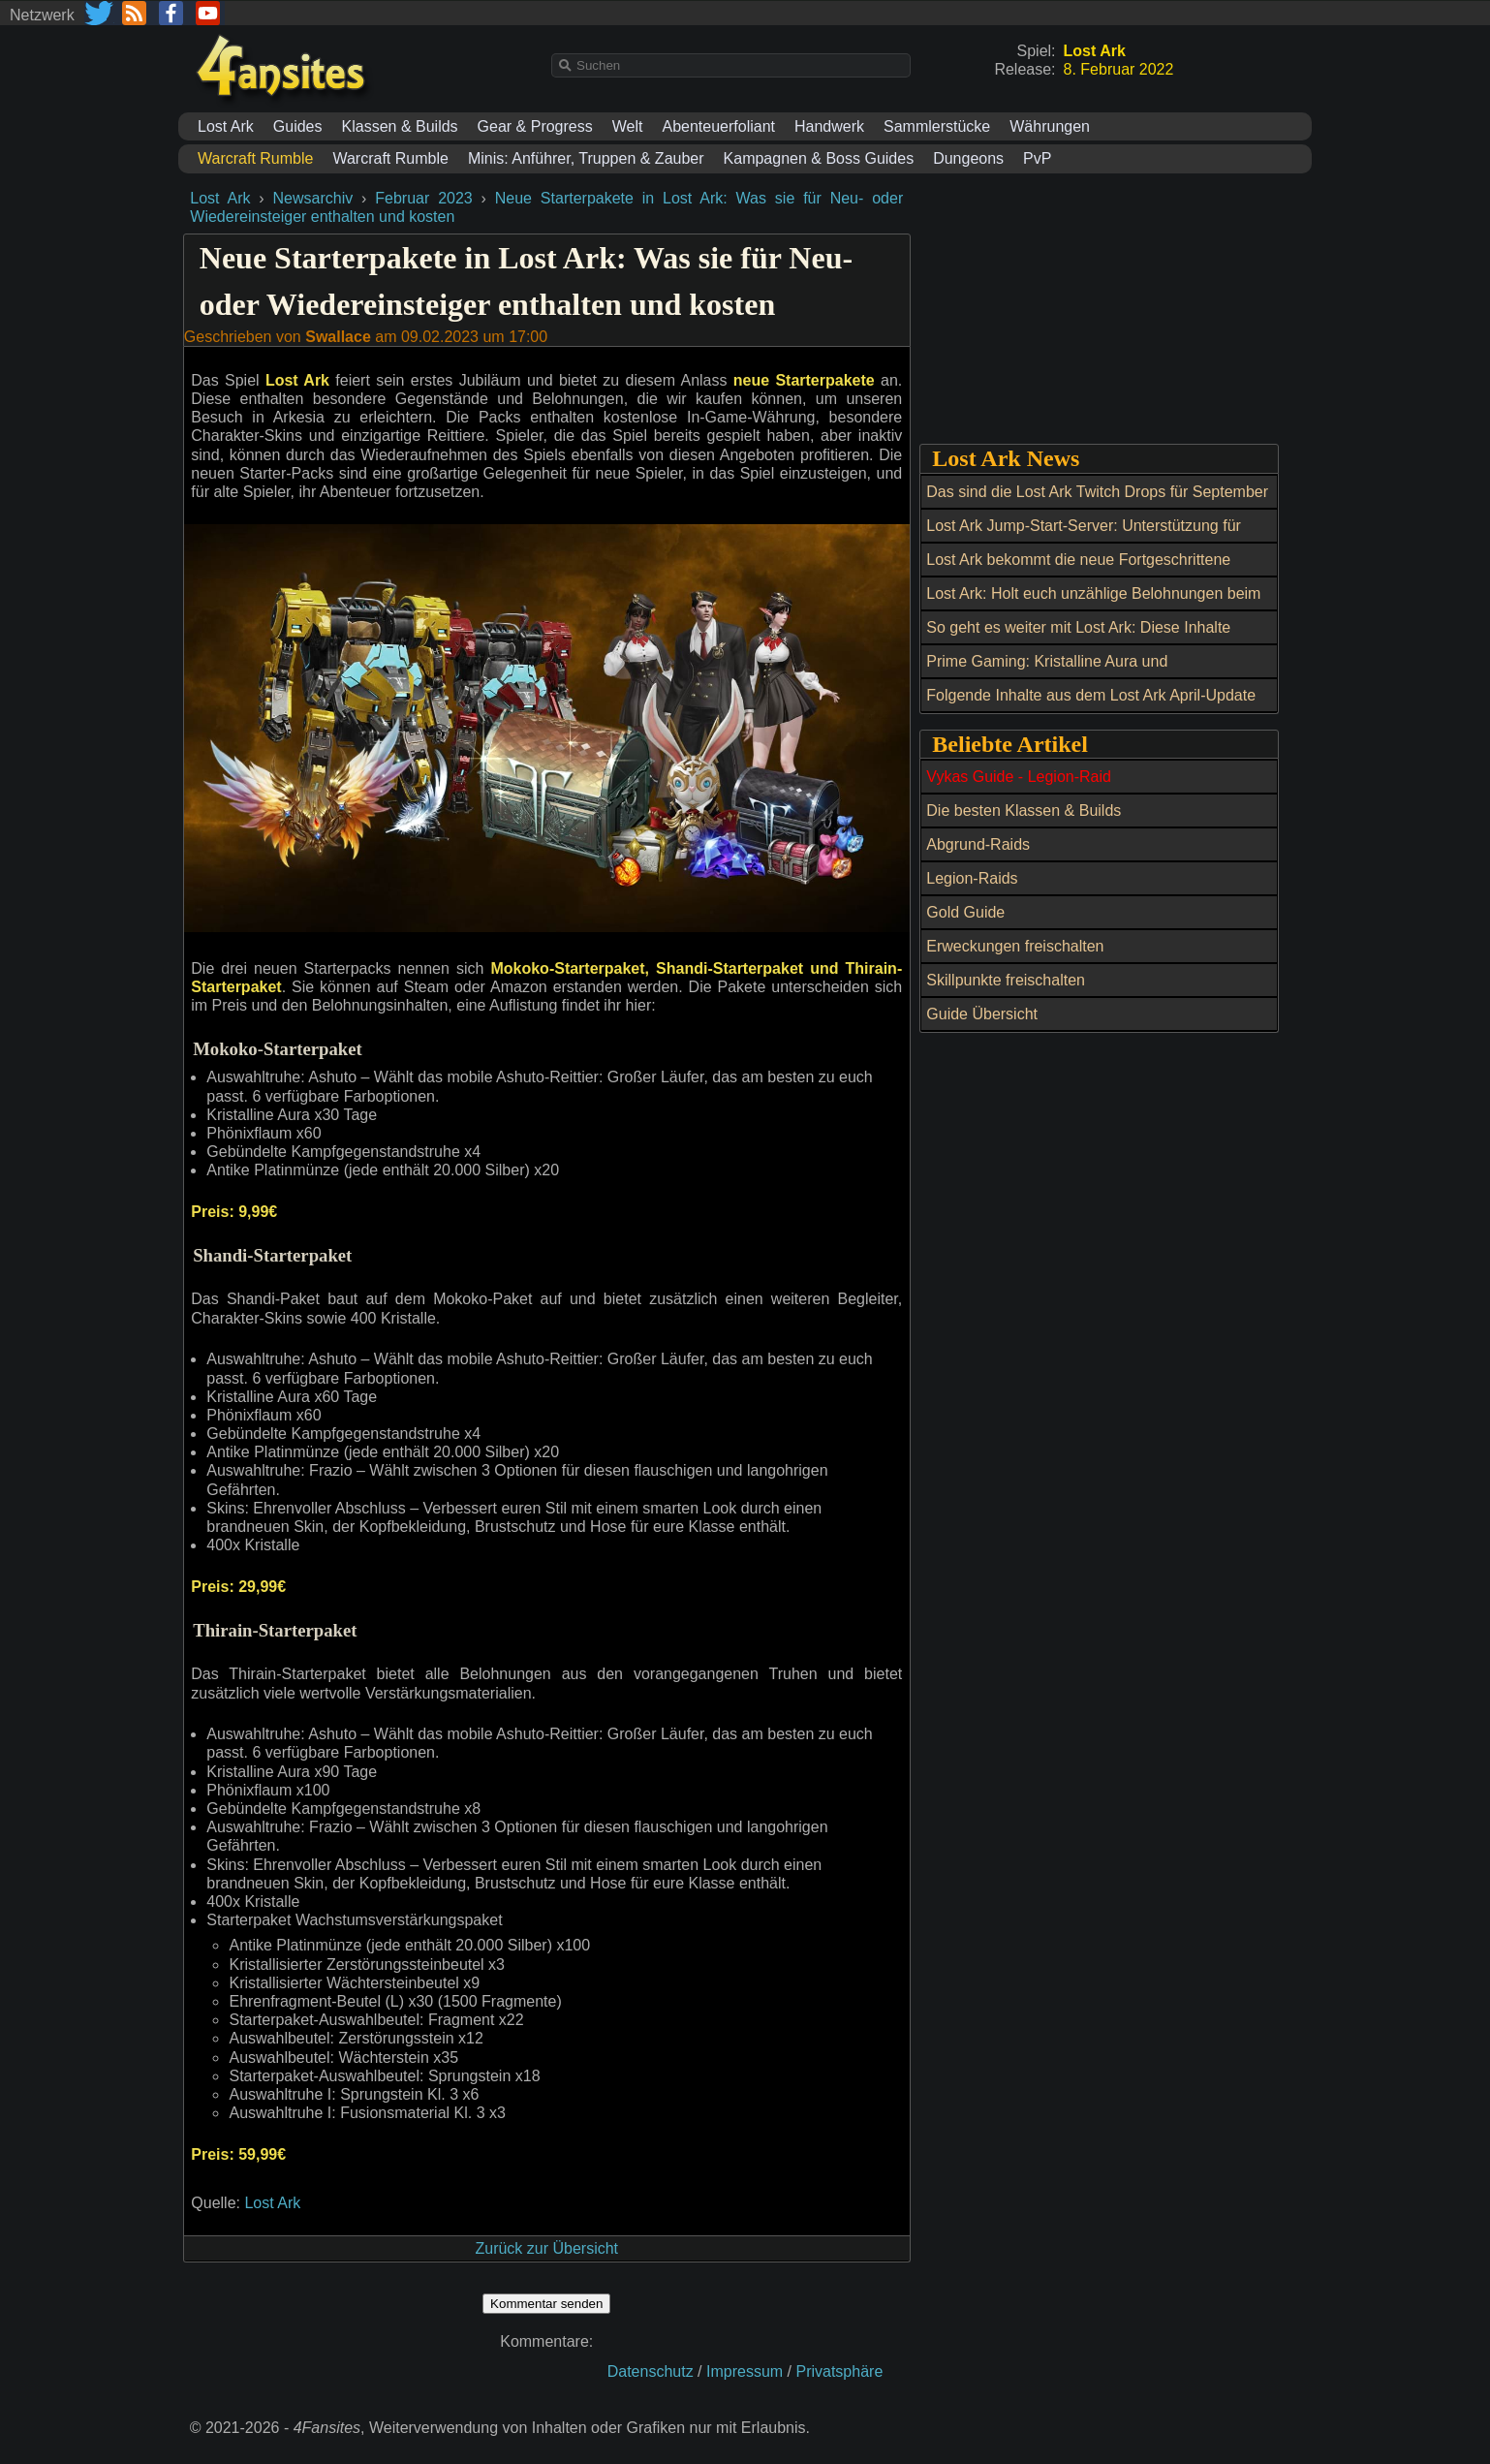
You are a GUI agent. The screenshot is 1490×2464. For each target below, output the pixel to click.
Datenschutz (650, 2371)
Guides (298, 126)
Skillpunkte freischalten (1005, 980)
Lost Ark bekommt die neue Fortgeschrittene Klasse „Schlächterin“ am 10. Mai (1078, 570)
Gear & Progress (535, 126)
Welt (627, 126)
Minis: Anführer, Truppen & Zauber (586, 158)
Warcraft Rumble (390, 158)
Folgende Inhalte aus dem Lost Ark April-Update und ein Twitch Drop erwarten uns (1091, 706)
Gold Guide (965, 912)
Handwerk (829, 126)
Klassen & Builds (400, 126)
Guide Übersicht (982, 1014)
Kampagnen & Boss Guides (819, 158)
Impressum (744, 2371)
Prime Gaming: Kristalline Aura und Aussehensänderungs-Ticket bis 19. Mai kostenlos (1098, 672)
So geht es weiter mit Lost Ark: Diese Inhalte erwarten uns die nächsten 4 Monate (1078, 638)
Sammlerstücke (937, 126)
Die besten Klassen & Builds (1023, 810)
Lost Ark (226, 126)
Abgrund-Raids (978, 844)
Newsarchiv (313, 198)
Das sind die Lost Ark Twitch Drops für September (1097, 491)
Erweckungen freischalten (1014, 946)
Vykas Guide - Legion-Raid (1018, 776)
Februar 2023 (423, 198)
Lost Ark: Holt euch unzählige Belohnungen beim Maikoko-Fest (1093, 604)
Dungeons (968, 158)
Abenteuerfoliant (718, 126)
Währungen (1049, 126)
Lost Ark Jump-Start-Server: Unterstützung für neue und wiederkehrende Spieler (1083, 536)
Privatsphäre (839, 2371)
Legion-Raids (971, 878)
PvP (1037, 158)
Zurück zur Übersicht (546, 2248)
